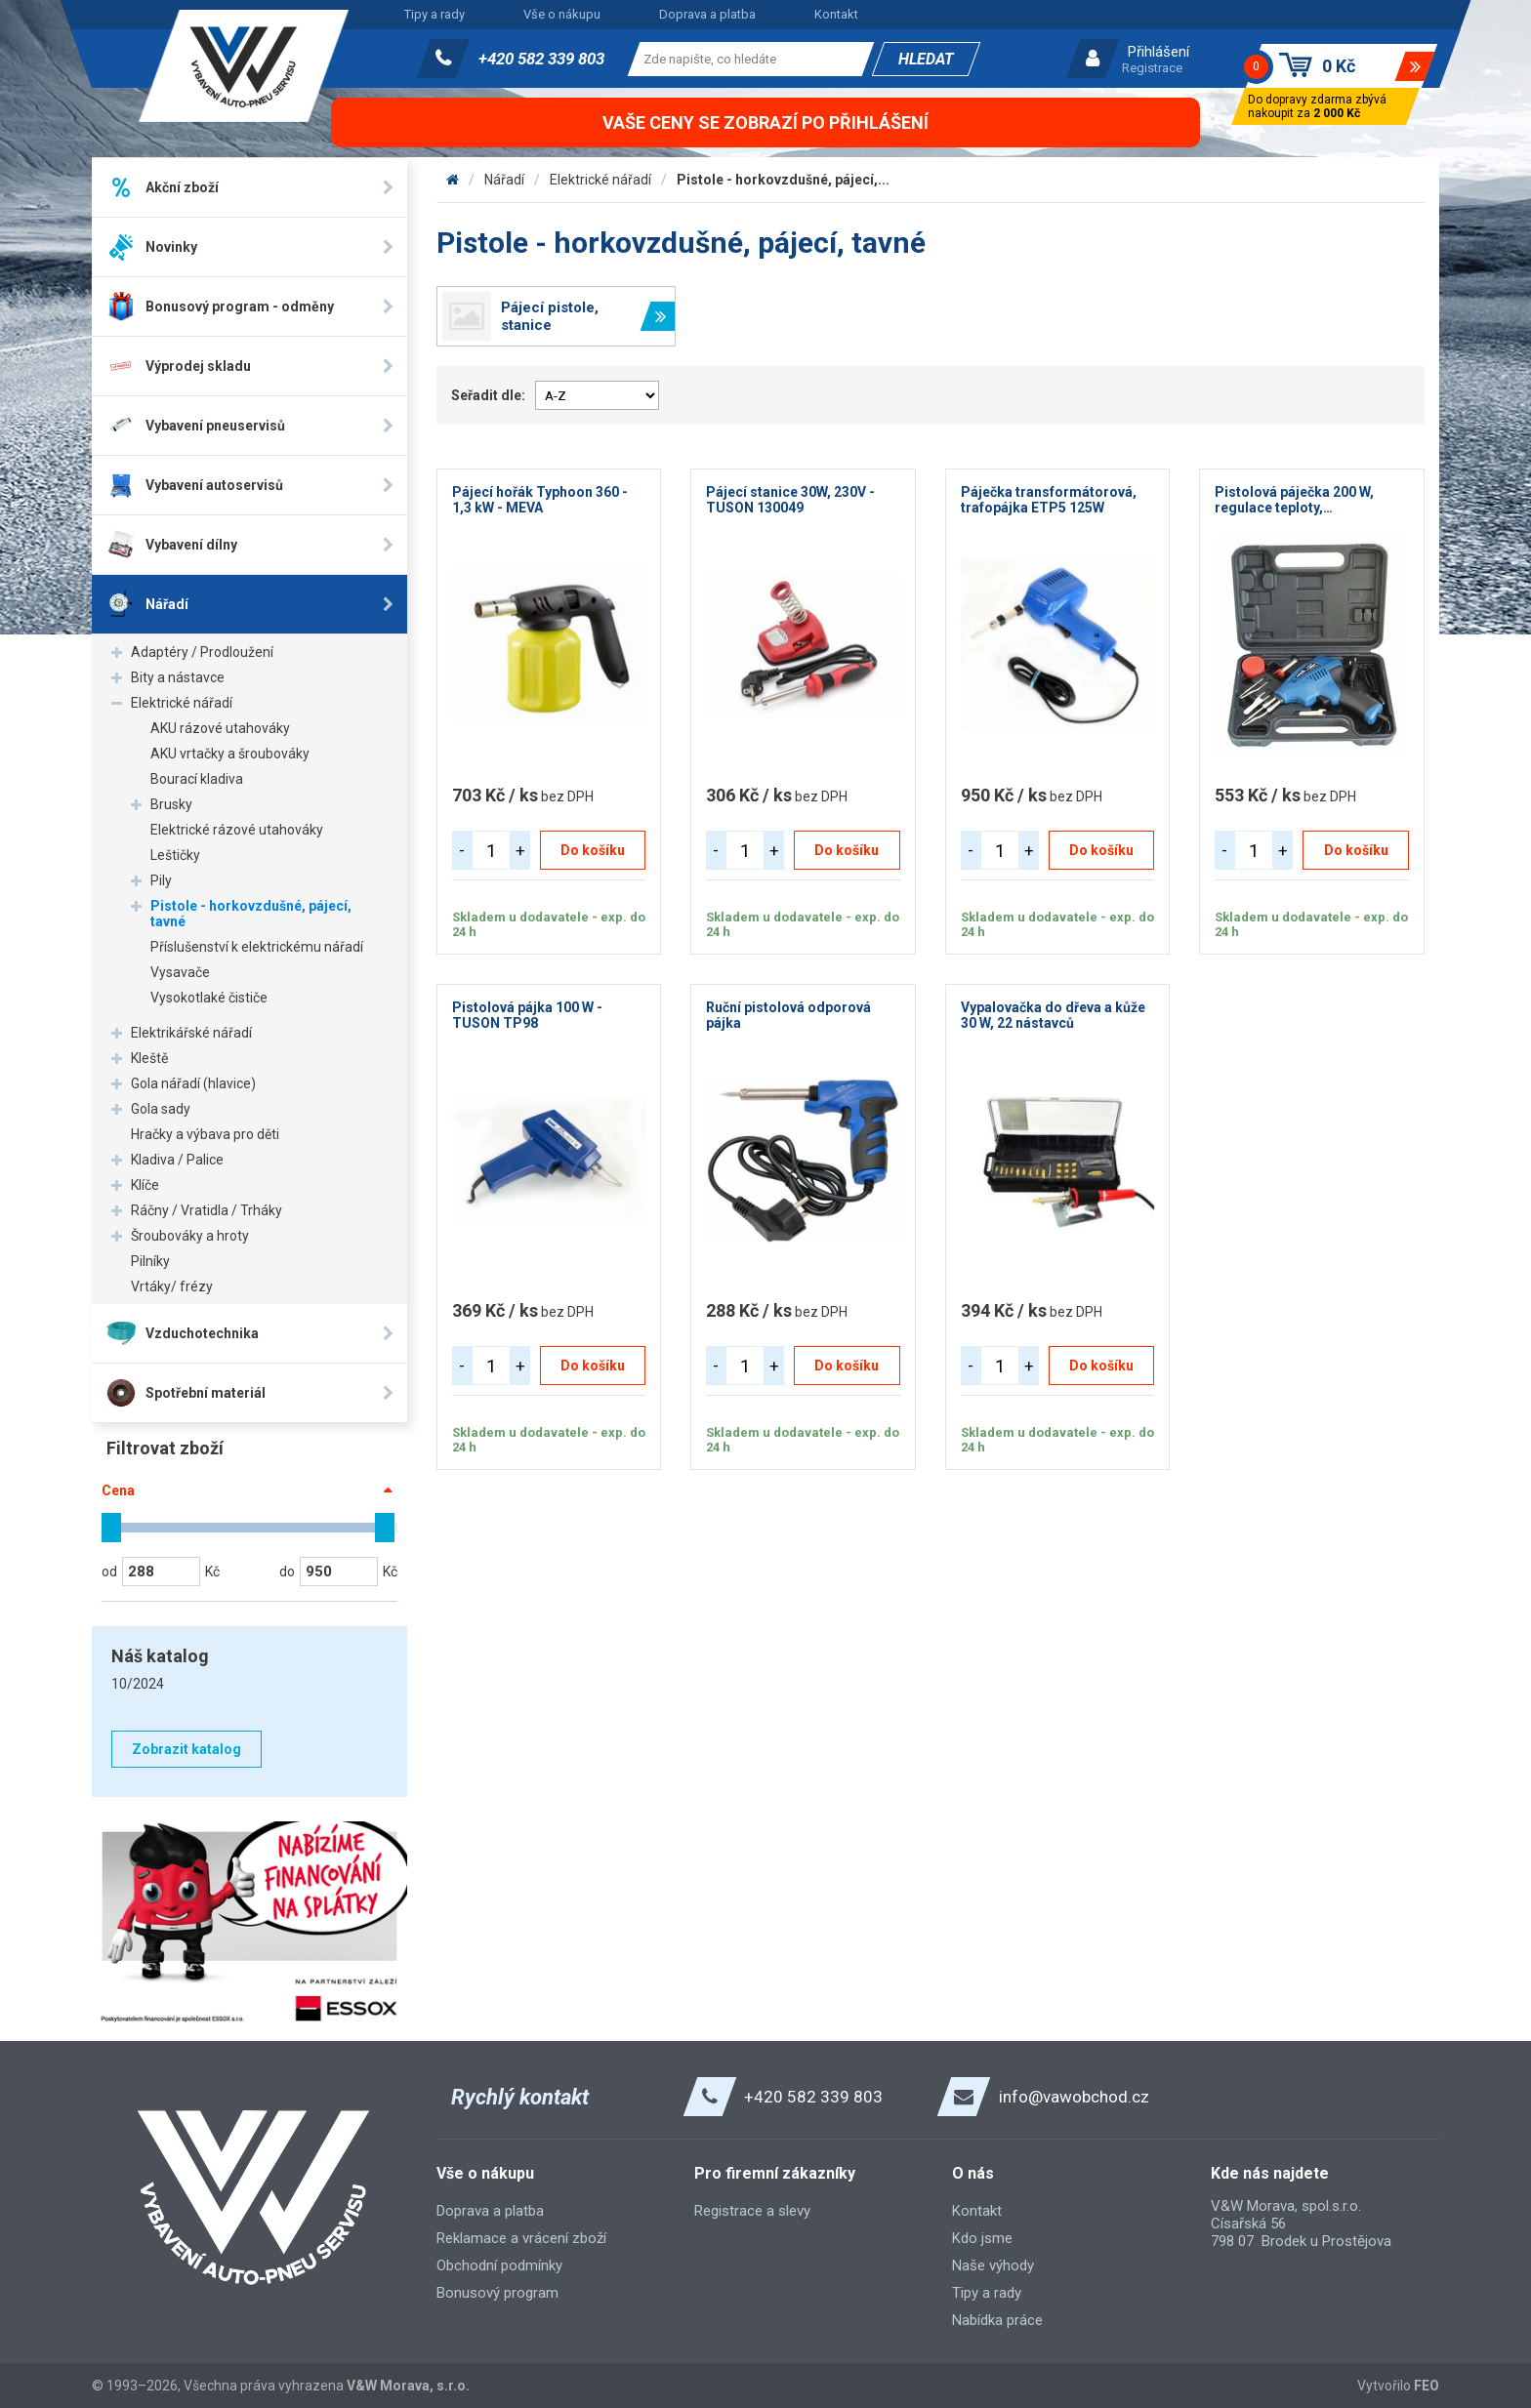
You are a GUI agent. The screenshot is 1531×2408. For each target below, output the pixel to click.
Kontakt (836, 14)
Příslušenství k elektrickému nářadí (256, 947)
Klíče (145, 1185)
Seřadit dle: (488, 395)
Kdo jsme (982, 2238)
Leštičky (175, 855)
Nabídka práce (997, 2320)
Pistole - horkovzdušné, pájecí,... (783, 179)
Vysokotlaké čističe (209, 997)
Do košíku (592, 850)
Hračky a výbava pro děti (205, 1134)
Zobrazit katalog (186, 1749)
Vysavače (180, 972)
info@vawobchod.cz (1074, 2096)
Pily (161, 880)
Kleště (149, 1058)
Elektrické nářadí (181, 703)
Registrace (1152, 68)
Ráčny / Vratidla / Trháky (206, 1210)
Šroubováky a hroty (190, 1236)
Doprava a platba (707, 14)
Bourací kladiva (196, 779)
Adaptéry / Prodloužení (202, 652)
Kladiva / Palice (177, 1159)
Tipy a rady (434, 14)
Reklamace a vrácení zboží (521, 2238)
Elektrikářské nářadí (191, 1033)
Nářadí (504, 179)
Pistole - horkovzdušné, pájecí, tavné (251, 913)
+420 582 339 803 (541, 58)
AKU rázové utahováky (220, 728)
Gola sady (160, 1109)
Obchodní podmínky (499, 2265)
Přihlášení (1158, 52)
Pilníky (150, 1261)
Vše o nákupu (561, 14)
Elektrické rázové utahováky (236, 829)
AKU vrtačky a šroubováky (230, 753)
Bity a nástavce (178, 677)
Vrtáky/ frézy (172, 1286)
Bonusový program (497, 2293)
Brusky (171, 804)
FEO (1426, 2385)
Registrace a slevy (752, 2211)
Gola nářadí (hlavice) (193, 1083)
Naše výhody (993, 2265)
